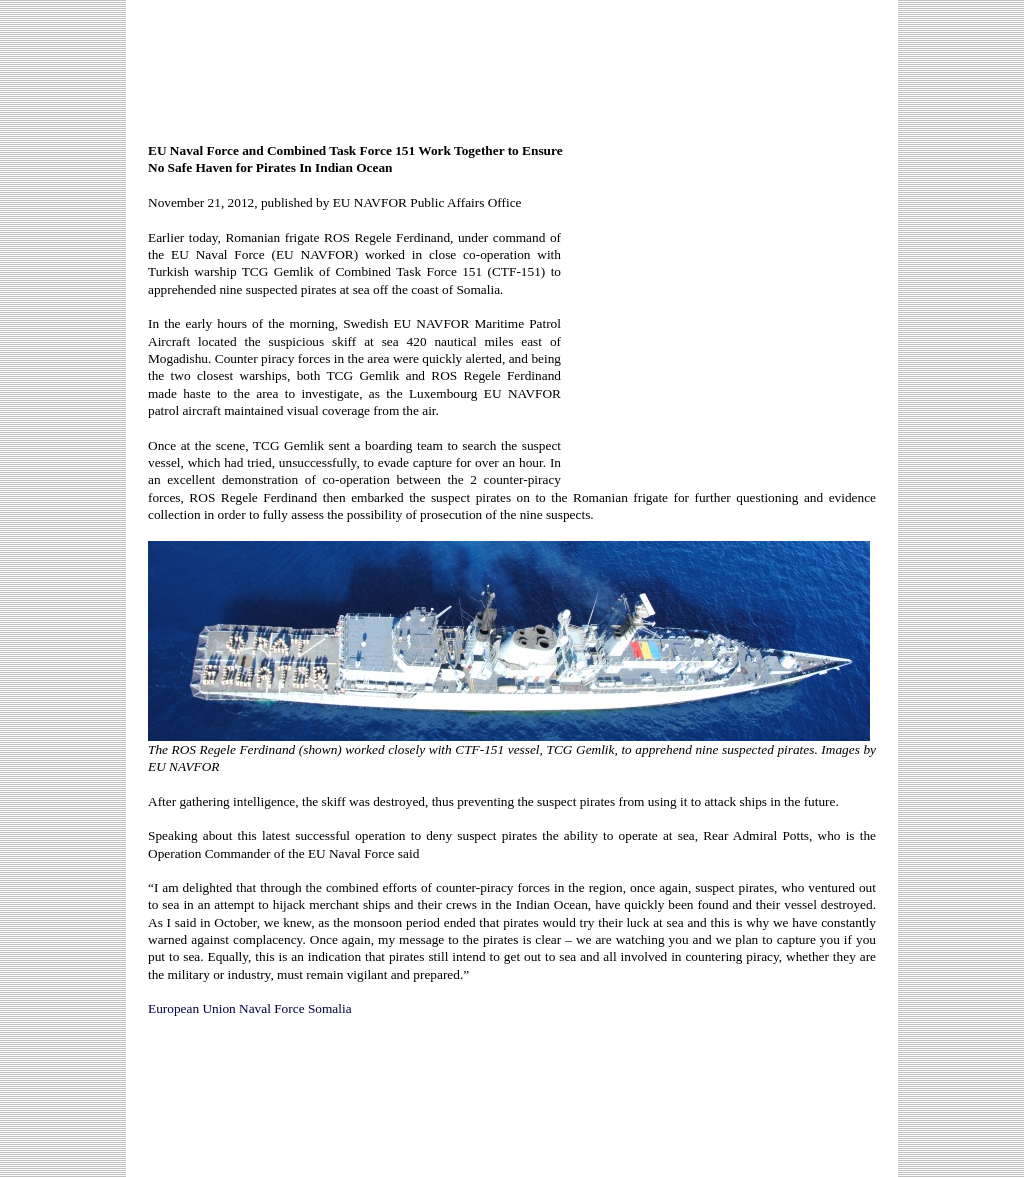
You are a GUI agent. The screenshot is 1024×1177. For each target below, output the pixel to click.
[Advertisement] (512, 62)
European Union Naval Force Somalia (250, 1008)
